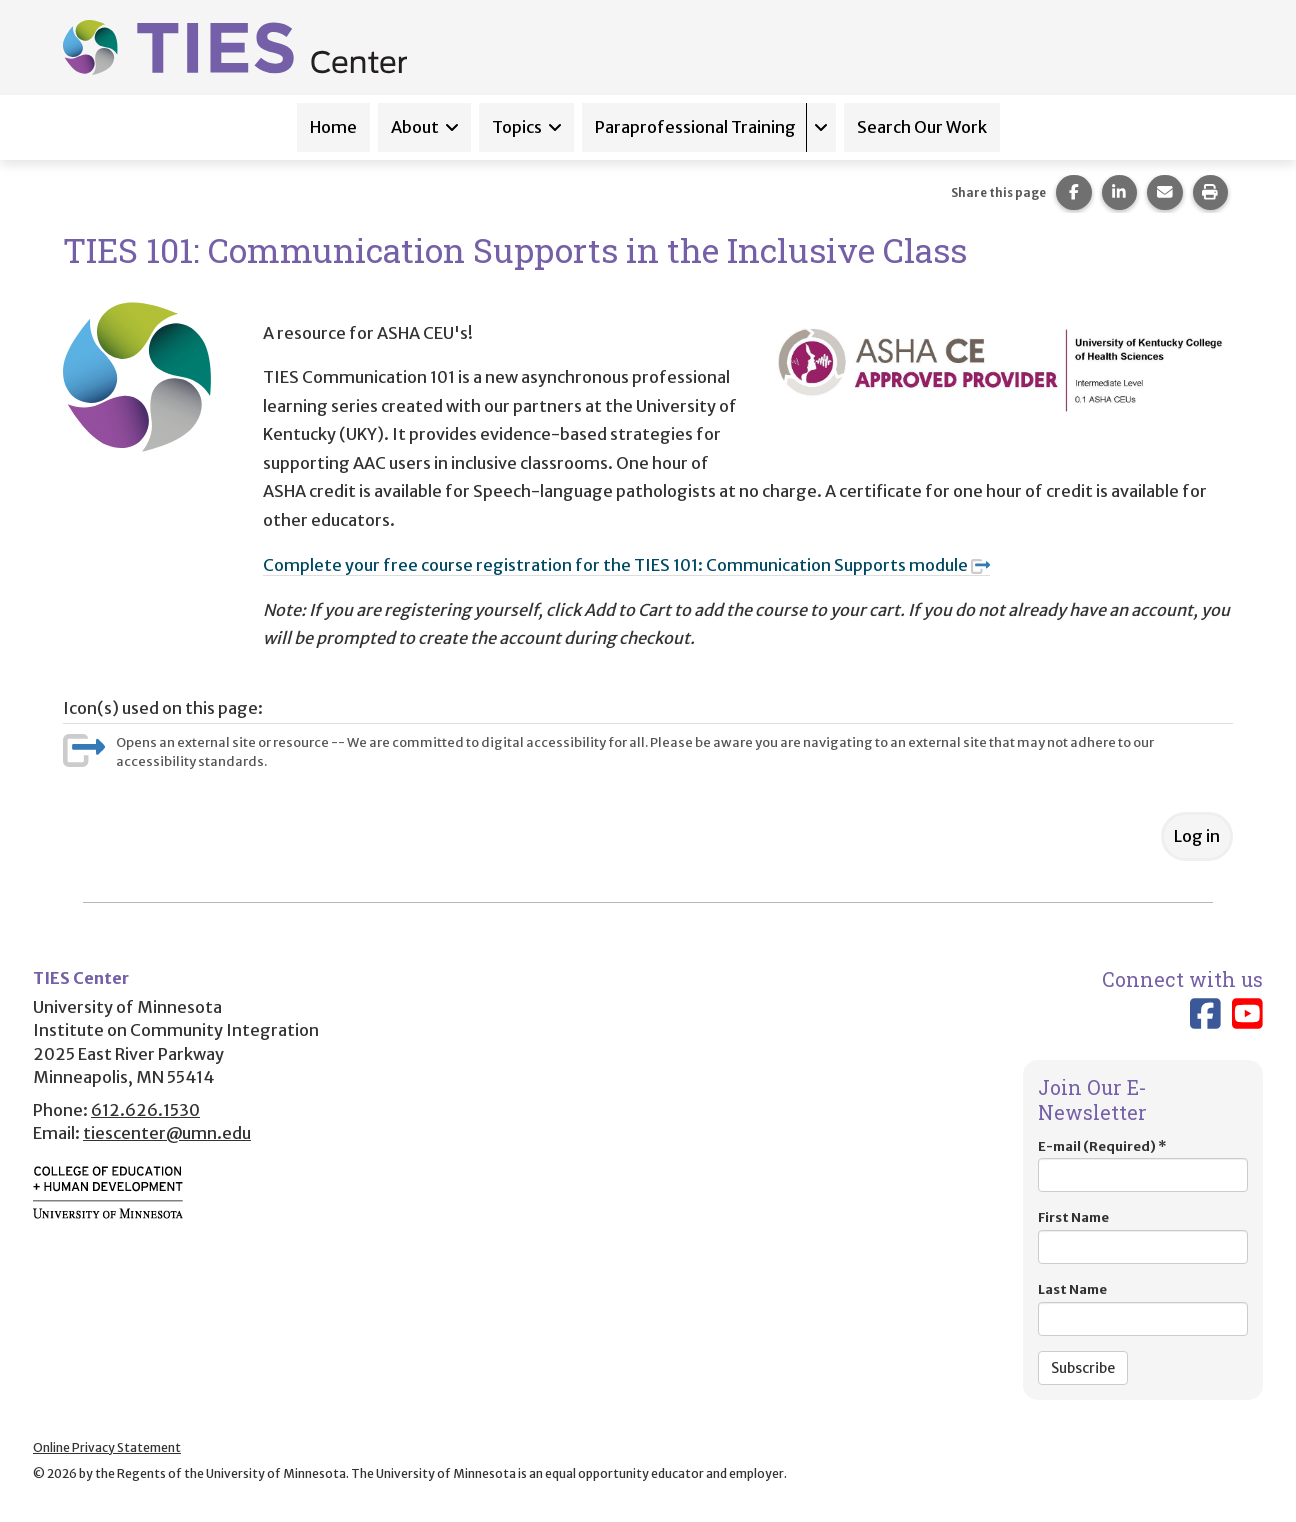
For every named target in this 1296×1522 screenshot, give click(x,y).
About (415, 127)
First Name (1143, 1236)
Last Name (1143, 1308)
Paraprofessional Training (695, 127)
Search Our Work (922, 127)
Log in (1197, 836)
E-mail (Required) (1143, 1165)
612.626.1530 (145, 1110)
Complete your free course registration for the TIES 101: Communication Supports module (626, 565)
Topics (517, 127)
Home (333, 127)
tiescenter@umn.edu (167, 1133)
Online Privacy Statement (107, 1447)
